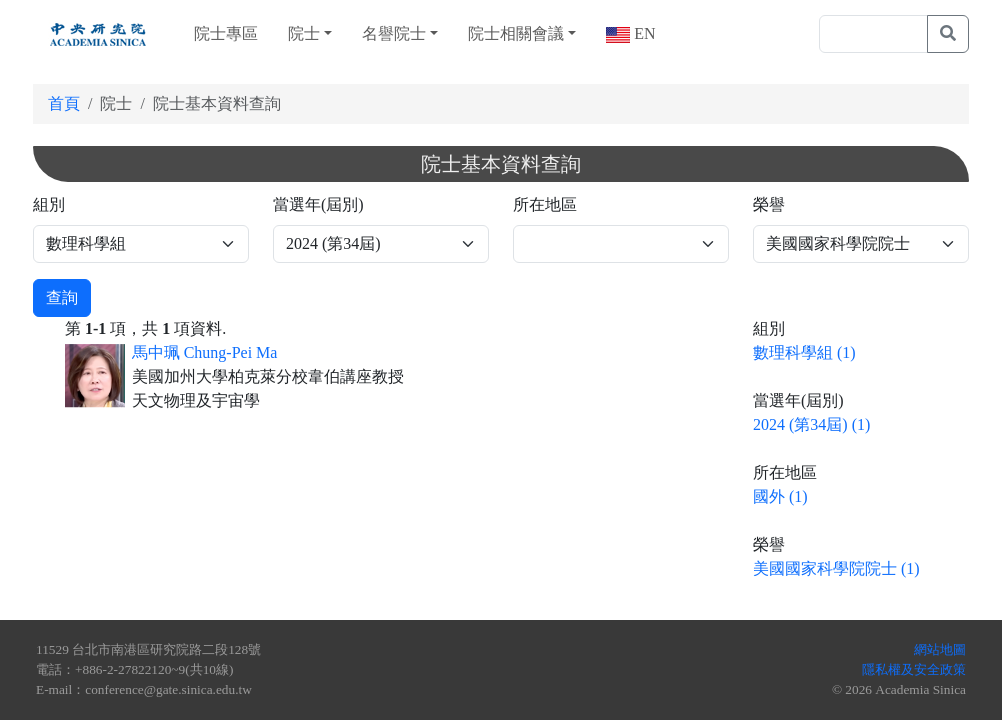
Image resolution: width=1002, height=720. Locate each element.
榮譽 (769, 204)
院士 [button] (304, 33)
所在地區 (545, 204)
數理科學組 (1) (804, 352)
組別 (49, 204)
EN (642, 33)
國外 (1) (780, 496)
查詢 (62, 297)
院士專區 (226, 33)
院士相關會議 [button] (516, 33)
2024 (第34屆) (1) (811, 424)
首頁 (64, 103)
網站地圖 (940, 649)
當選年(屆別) (318, 204)
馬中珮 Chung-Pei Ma (205, 352)
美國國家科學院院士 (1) (836, 568)
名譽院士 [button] (394, 33)
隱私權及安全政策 (914, 669)
